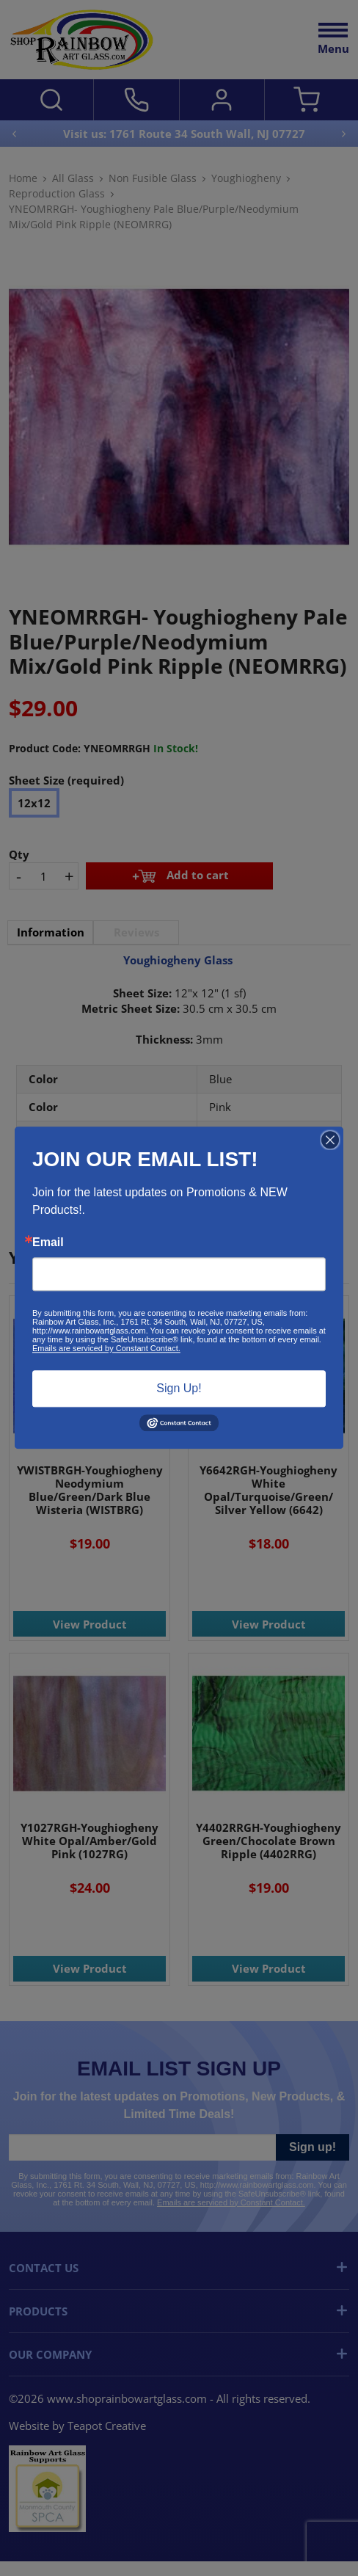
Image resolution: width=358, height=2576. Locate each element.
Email (48, 1242)
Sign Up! (178, 1388)
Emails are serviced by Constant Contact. (106, 1348)
